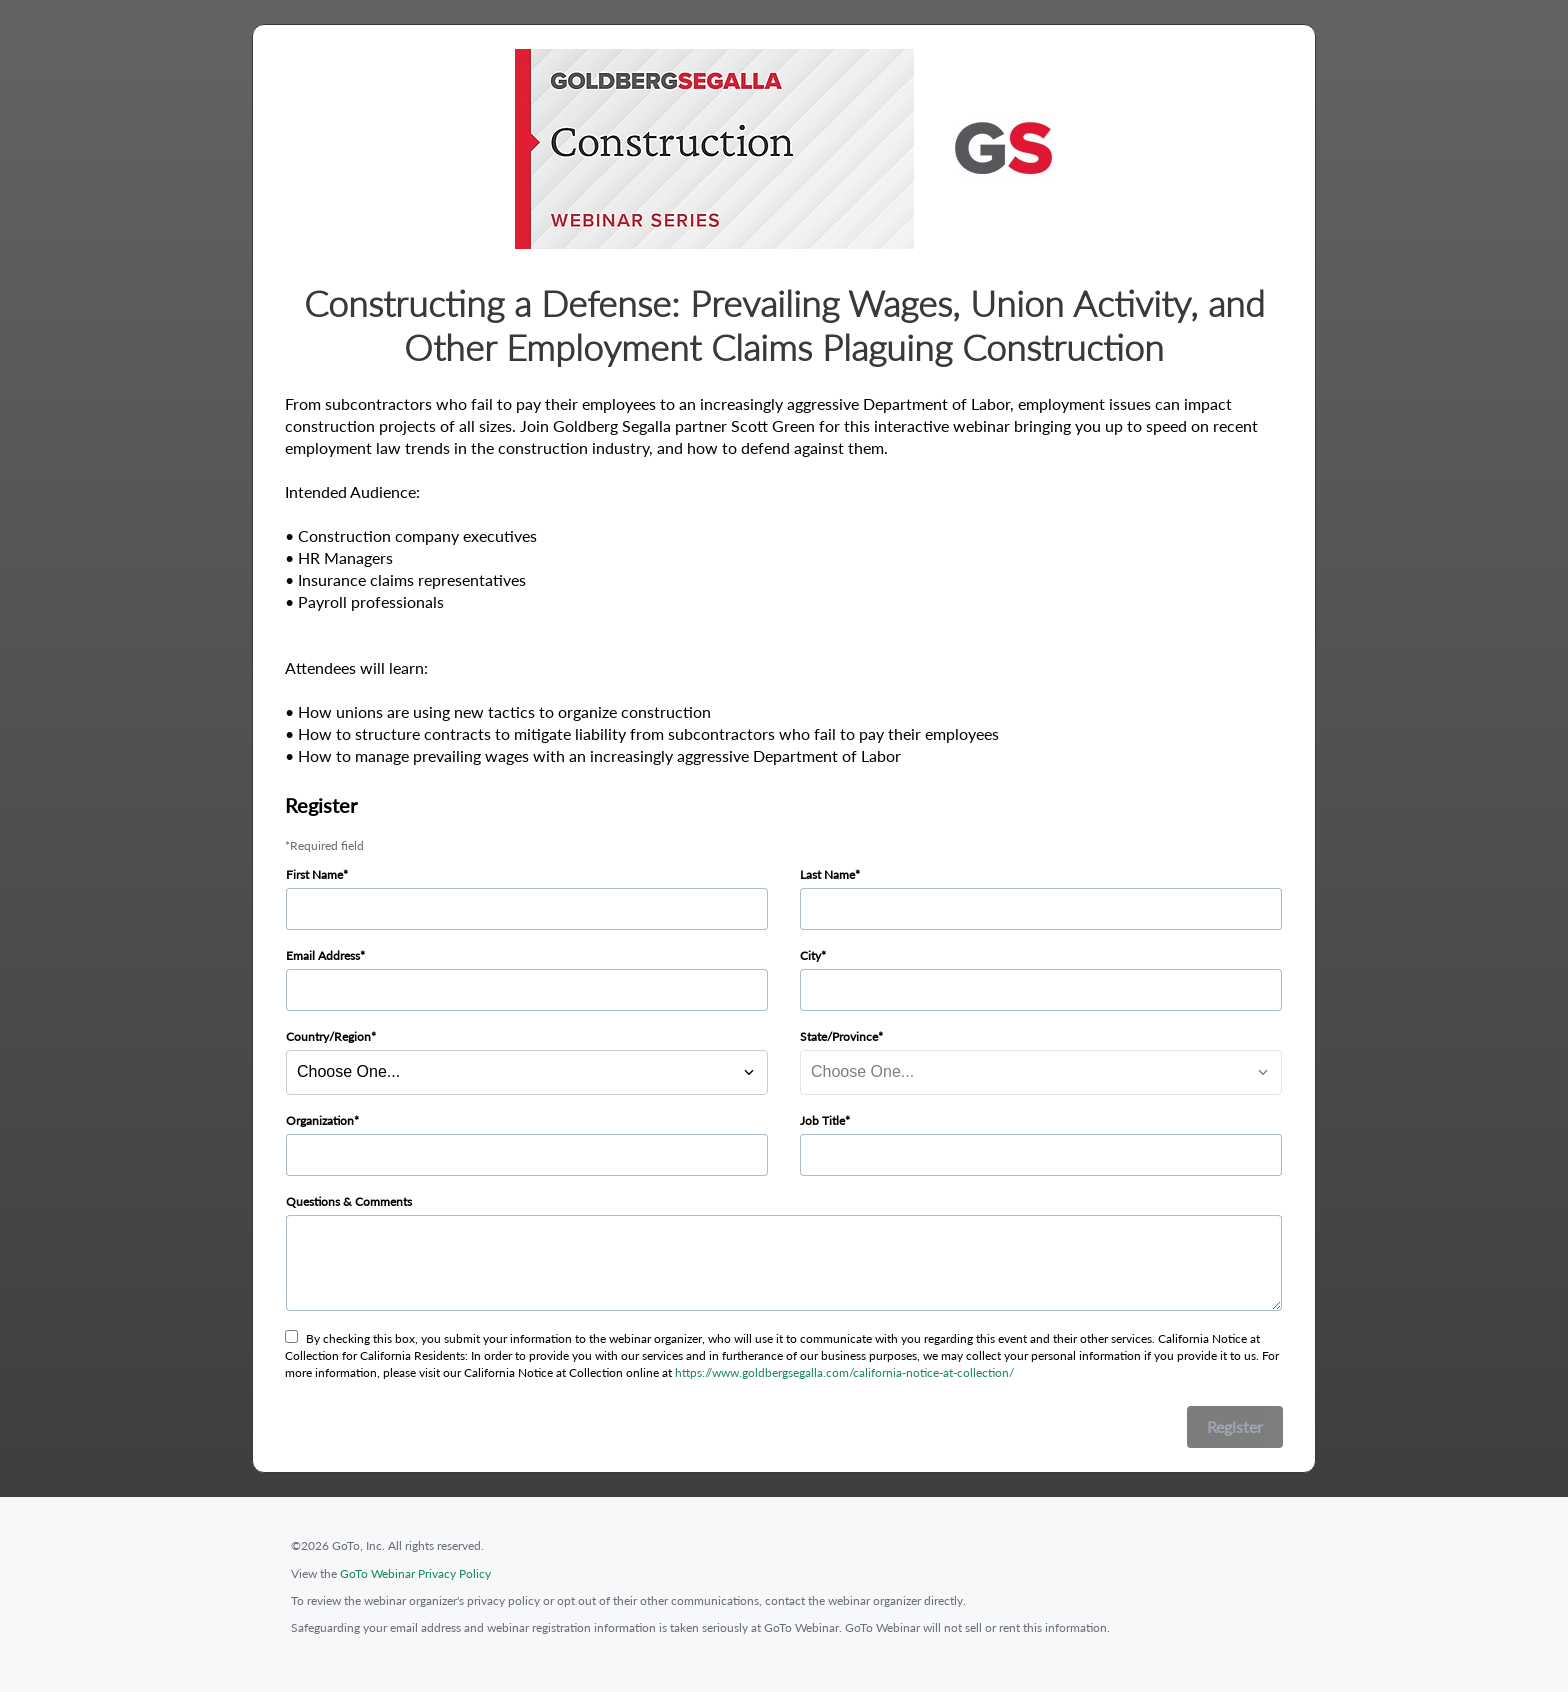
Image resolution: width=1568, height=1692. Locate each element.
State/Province (839, 1036)
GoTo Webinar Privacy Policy (415, 1573)
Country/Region (328, 1036)
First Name (314, 874)
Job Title (822, 1120)
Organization (320, 1120)
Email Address (323, 955)
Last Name (827, 874)
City (810, 955)
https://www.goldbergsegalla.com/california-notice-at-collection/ (844, 1372)
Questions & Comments (349, 1201)
